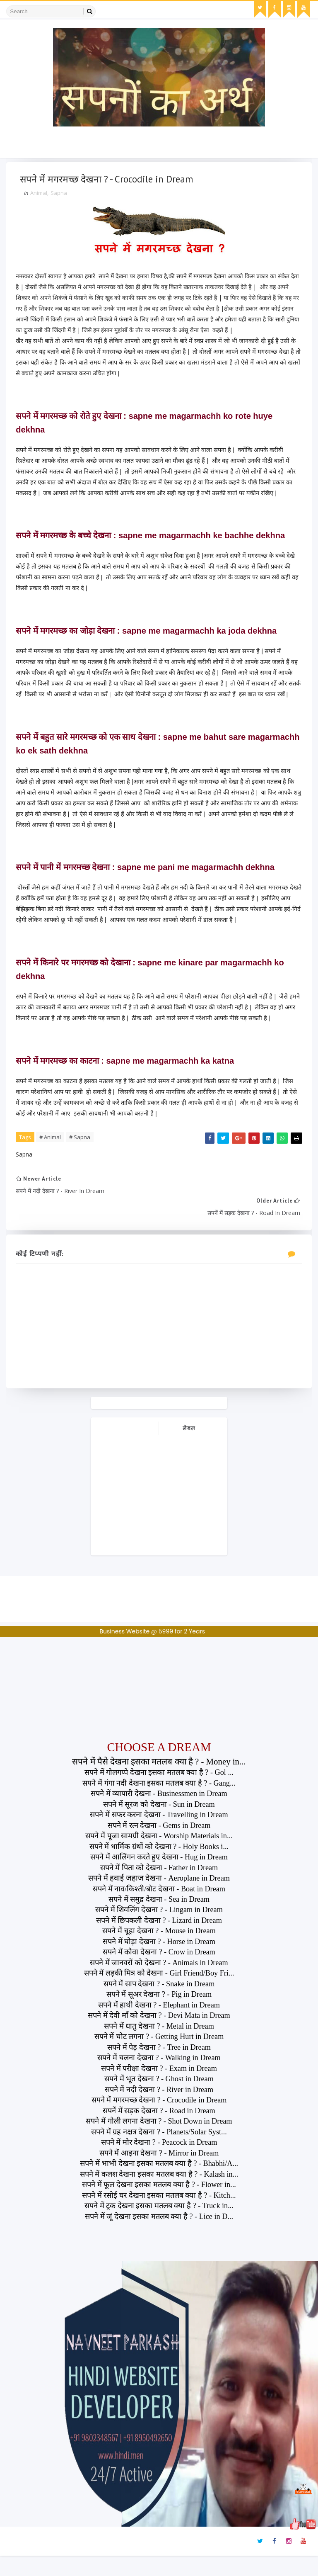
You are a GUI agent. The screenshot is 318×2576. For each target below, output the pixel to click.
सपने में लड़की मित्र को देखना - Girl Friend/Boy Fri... (159, 1994)
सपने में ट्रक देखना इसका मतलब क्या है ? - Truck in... (159, 2226)
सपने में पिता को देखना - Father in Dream (159, 1888)
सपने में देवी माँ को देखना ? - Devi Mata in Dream (159, 2036)
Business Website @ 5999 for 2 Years (152, 1652)
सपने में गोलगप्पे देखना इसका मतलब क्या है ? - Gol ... (159, 1793)
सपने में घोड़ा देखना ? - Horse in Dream (159, 1962)
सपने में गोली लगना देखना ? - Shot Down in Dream (159, 2142)
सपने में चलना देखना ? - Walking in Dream (158, 2078)
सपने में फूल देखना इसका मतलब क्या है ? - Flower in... (159, 2205)
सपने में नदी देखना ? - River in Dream (159, 2110)
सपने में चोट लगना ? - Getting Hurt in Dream (159, 2057)
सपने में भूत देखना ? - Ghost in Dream (159, 2099)
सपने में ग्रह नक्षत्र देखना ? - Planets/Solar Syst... (158, 2152)
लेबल (189, 1449)
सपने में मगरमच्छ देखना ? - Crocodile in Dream (159, 2121)
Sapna (61, 195)
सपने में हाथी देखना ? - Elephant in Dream (159, 2025)
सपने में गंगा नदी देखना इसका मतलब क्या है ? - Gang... (158, 1803)
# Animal (53, 1150)
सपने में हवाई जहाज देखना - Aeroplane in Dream (159, 1898)
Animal (41, 195)
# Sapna (82, 1150)
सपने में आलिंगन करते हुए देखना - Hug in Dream (159, 1877)
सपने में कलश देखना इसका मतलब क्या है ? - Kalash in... (159, 2194)
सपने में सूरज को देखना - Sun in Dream (158, 1824)
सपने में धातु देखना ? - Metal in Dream (159, 2046)
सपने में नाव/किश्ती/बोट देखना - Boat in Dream (159, 1909)
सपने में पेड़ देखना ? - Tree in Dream (159, 2067)
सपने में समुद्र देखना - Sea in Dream (159, 1919)
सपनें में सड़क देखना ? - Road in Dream (159, 2131)
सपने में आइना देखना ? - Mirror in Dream (159, 2173)
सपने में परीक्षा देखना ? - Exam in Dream (159, 2089)
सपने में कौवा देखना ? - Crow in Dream (159, 1972)
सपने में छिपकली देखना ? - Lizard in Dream (159, 1941)
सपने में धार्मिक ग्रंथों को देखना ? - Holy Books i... (159, 1867)
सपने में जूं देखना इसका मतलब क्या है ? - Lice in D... (159, 2237)
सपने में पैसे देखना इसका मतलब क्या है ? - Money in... (159, 1781)
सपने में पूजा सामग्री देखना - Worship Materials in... (158, 1856)
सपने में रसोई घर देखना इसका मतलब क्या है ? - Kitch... (159, 2215)
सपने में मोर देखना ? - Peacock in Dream (159, 2162)
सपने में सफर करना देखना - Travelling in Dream (159, 1835)
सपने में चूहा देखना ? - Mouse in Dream (159, 1951)
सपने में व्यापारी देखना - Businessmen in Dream (159, 1814)
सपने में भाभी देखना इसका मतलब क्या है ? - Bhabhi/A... (159, 2184)
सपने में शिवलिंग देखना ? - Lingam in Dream (159, 1930)
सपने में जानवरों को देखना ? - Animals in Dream (159, 1983)
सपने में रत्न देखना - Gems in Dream (159, 1846)
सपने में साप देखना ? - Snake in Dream (159, 2004)
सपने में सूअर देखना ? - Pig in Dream (159, 2015)
